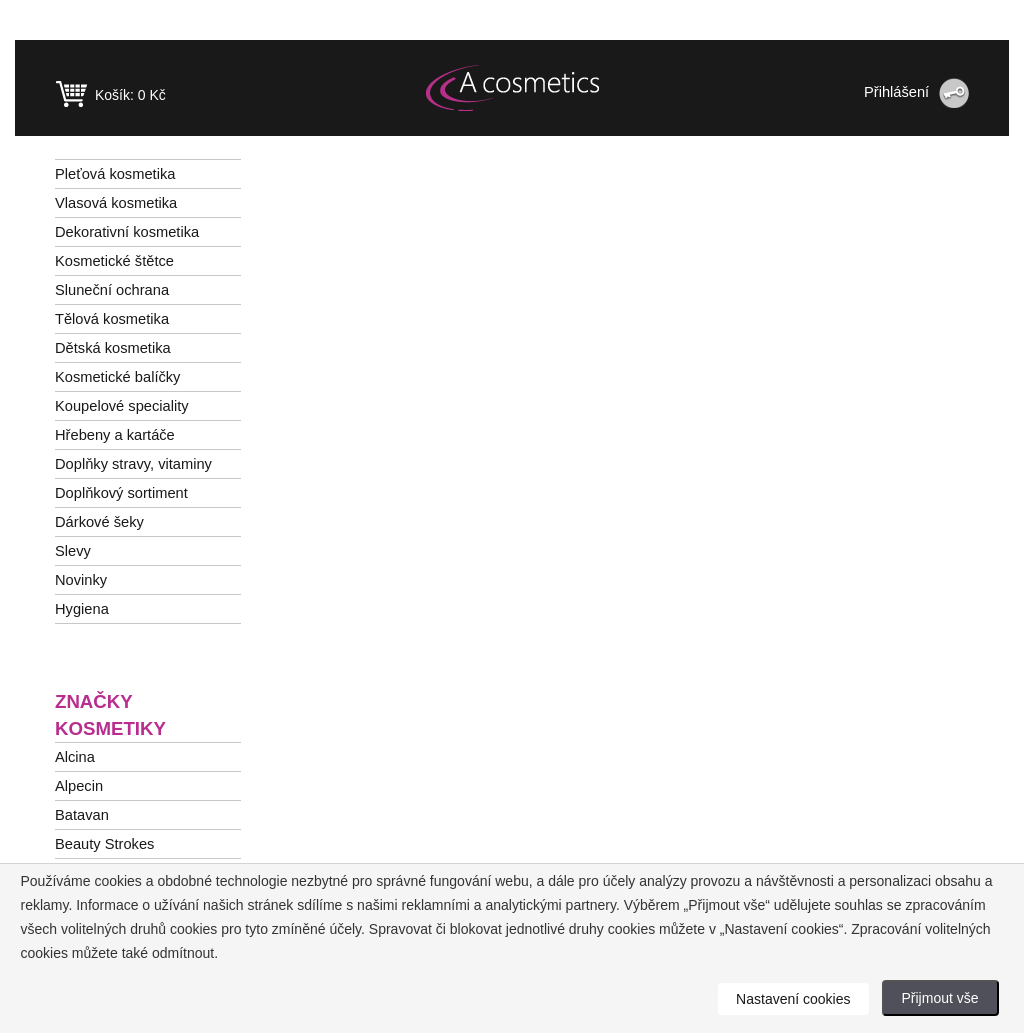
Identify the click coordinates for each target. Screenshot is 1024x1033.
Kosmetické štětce (114, 261)
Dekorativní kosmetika (127, 232)
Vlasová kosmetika (116, 203)
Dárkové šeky (99, 522)
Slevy (73, 551)
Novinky (81, 580)
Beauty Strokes (104, 844)
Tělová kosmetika (112, 319)
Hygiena (82, 609)
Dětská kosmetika (113, 348)
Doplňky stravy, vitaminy (133, 464)
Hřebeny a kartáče (115, 435)
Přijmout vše (940, 998)
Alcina (75, 757)
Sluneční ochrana (112, 290)
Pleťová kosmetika (115, 174)
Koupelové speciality (122, 406)
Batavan (82, 815)
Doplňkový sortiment (121, 493)
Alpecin (79, 786)
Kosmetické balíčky (117, 377)
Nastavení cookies (793, 999)
